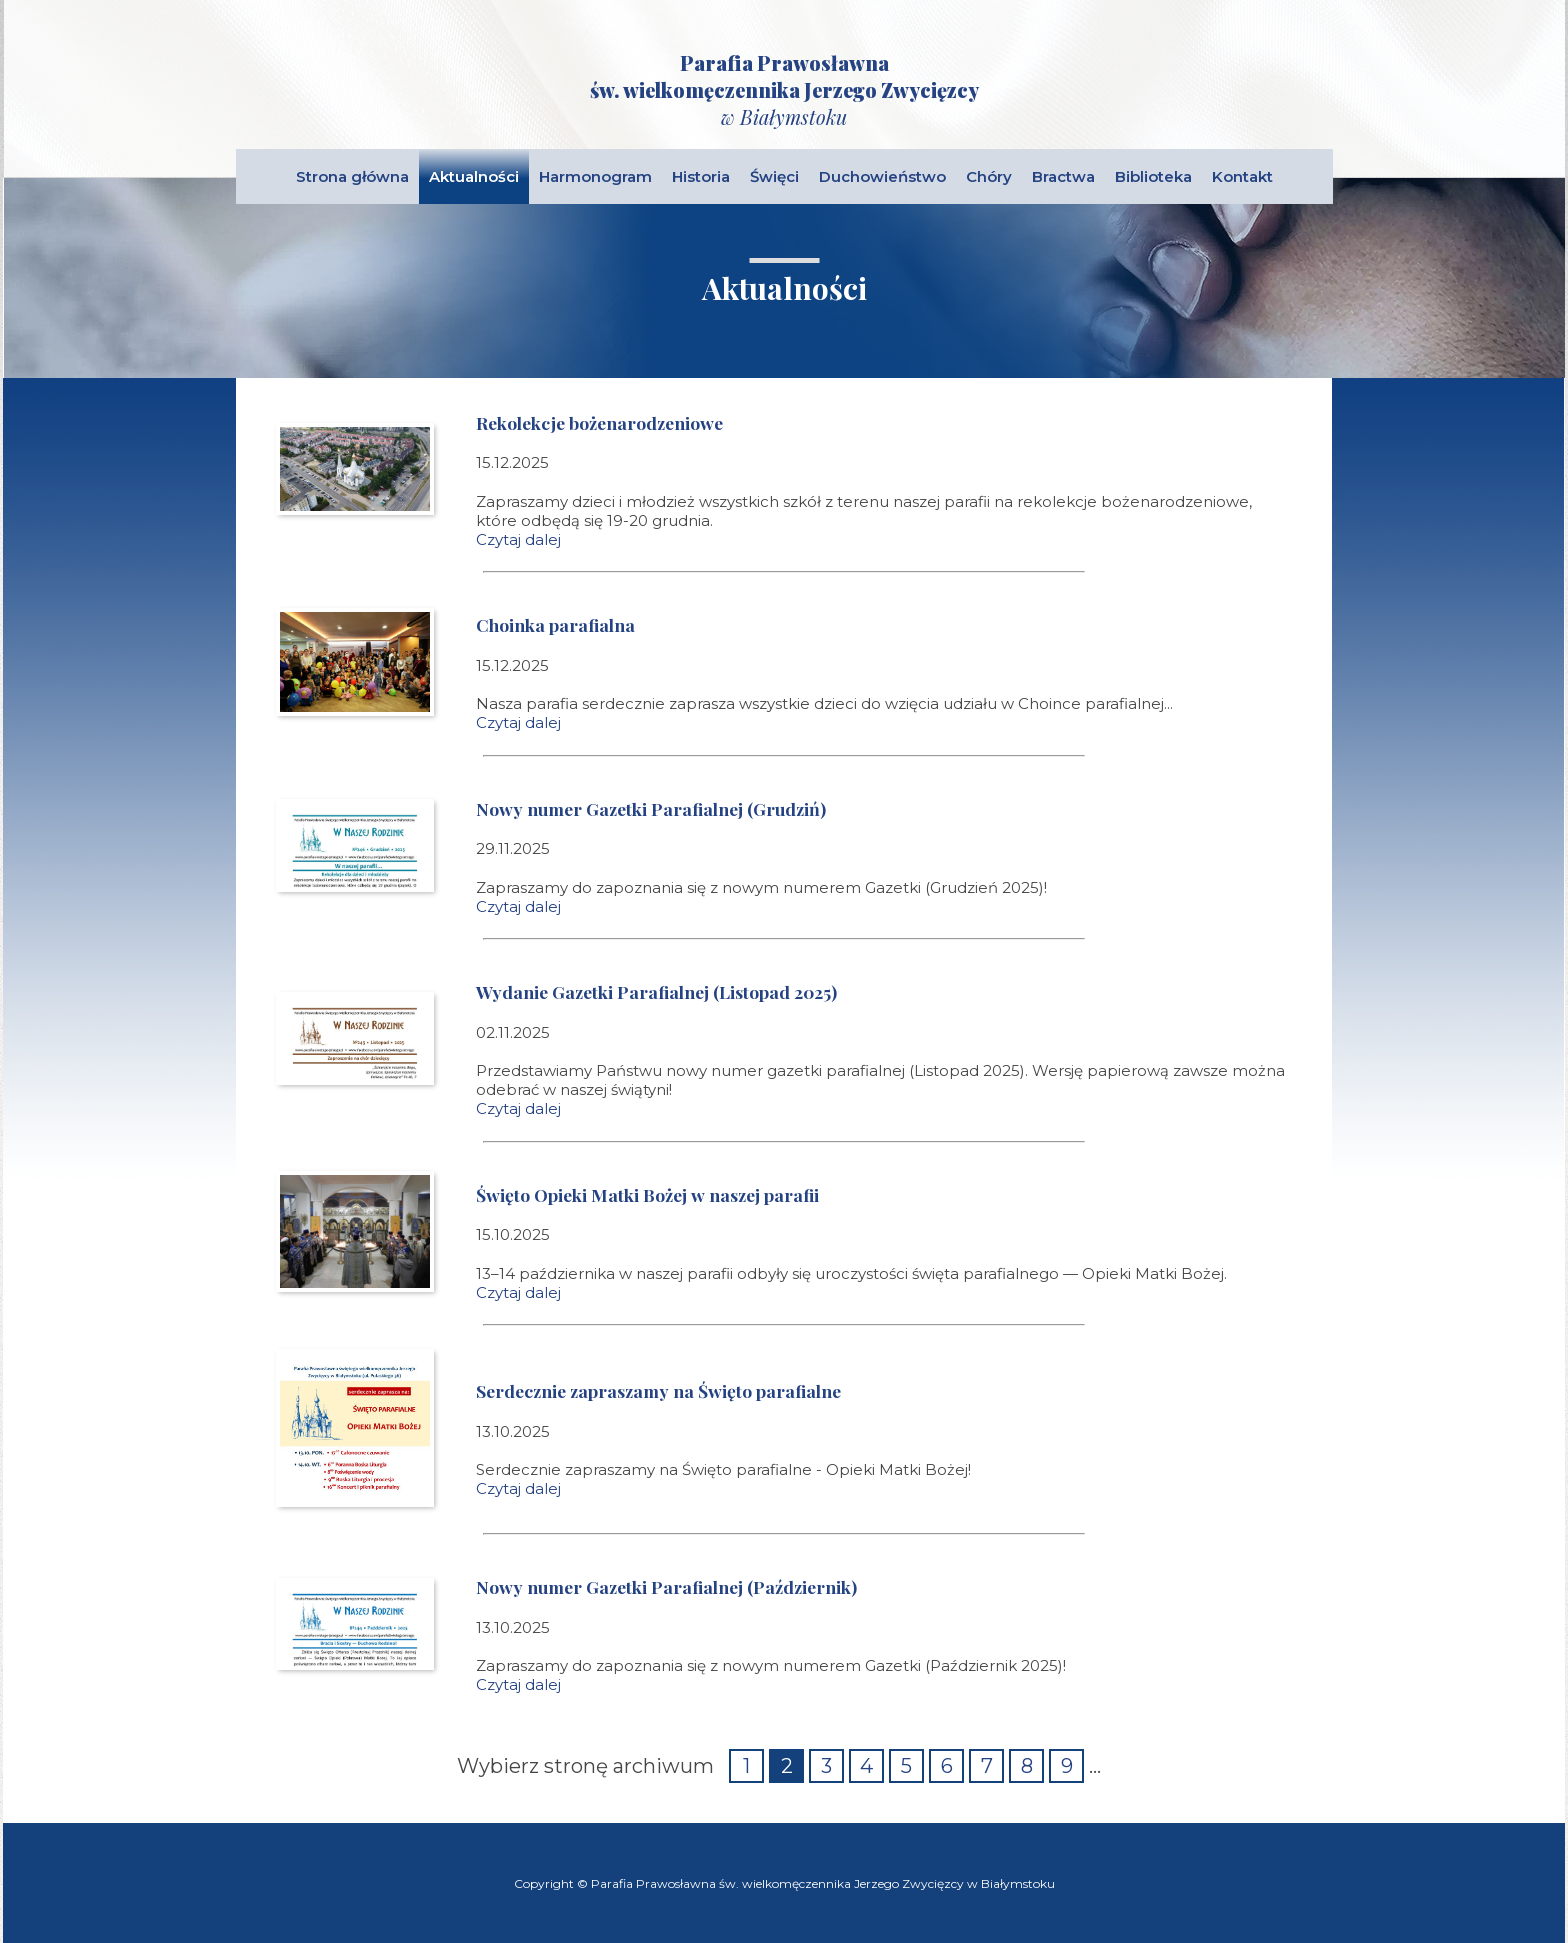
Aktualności (474, 176)
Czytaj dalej (518, 539)
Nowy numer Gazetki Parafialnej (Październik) (666, 1586)
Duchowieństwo (882, 176)
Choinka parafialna (555, 624)
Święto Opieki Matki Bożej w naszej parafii (647, 1194)
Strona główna (352, 176)
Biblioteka (1153, 176)
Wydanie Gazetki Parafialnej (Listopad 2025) (656, 991)
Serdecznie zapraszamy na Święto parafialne (658, 1390)
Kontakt (1242, 176)
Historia (701, 176)
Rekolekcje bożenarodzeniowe (599, 422)
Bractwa (1063, 176)
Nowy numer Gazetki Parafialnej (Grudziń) (651, 808)
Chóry (989, 176)
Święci (774, 176)
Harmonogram (595, 176)
